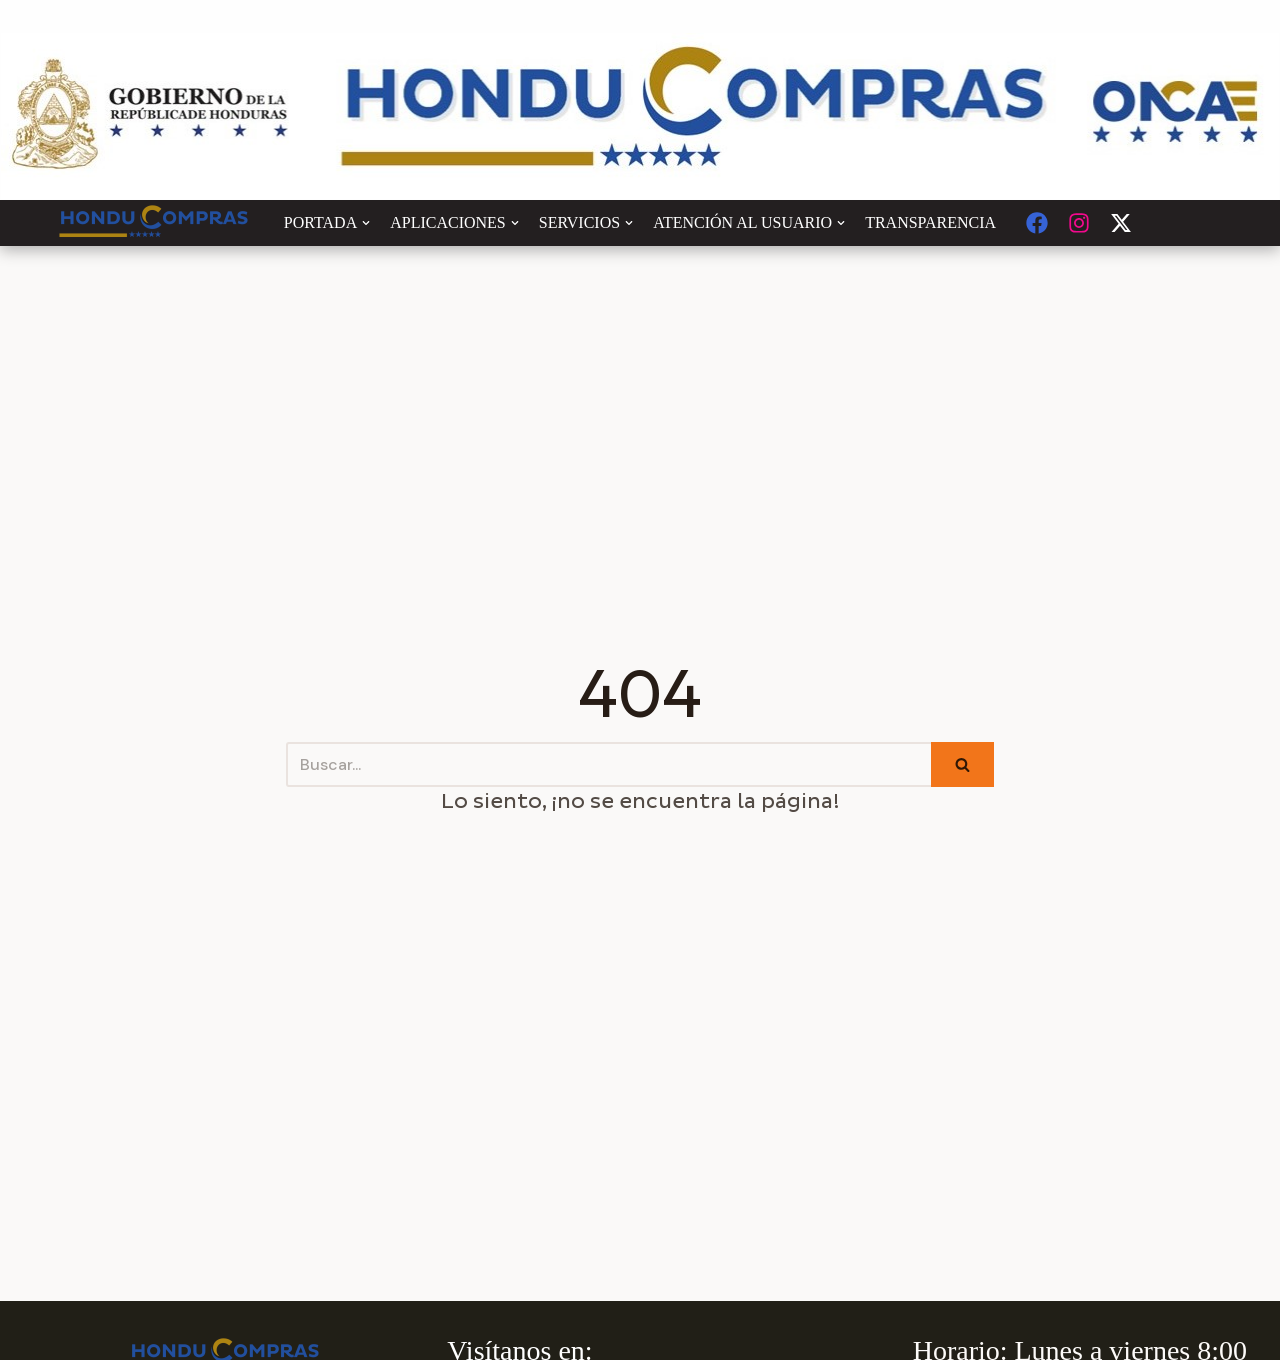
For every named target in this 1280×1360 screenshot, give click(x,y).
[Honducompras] (154, 223)
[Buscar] (608, 764)
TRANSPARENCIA (930, 222)
